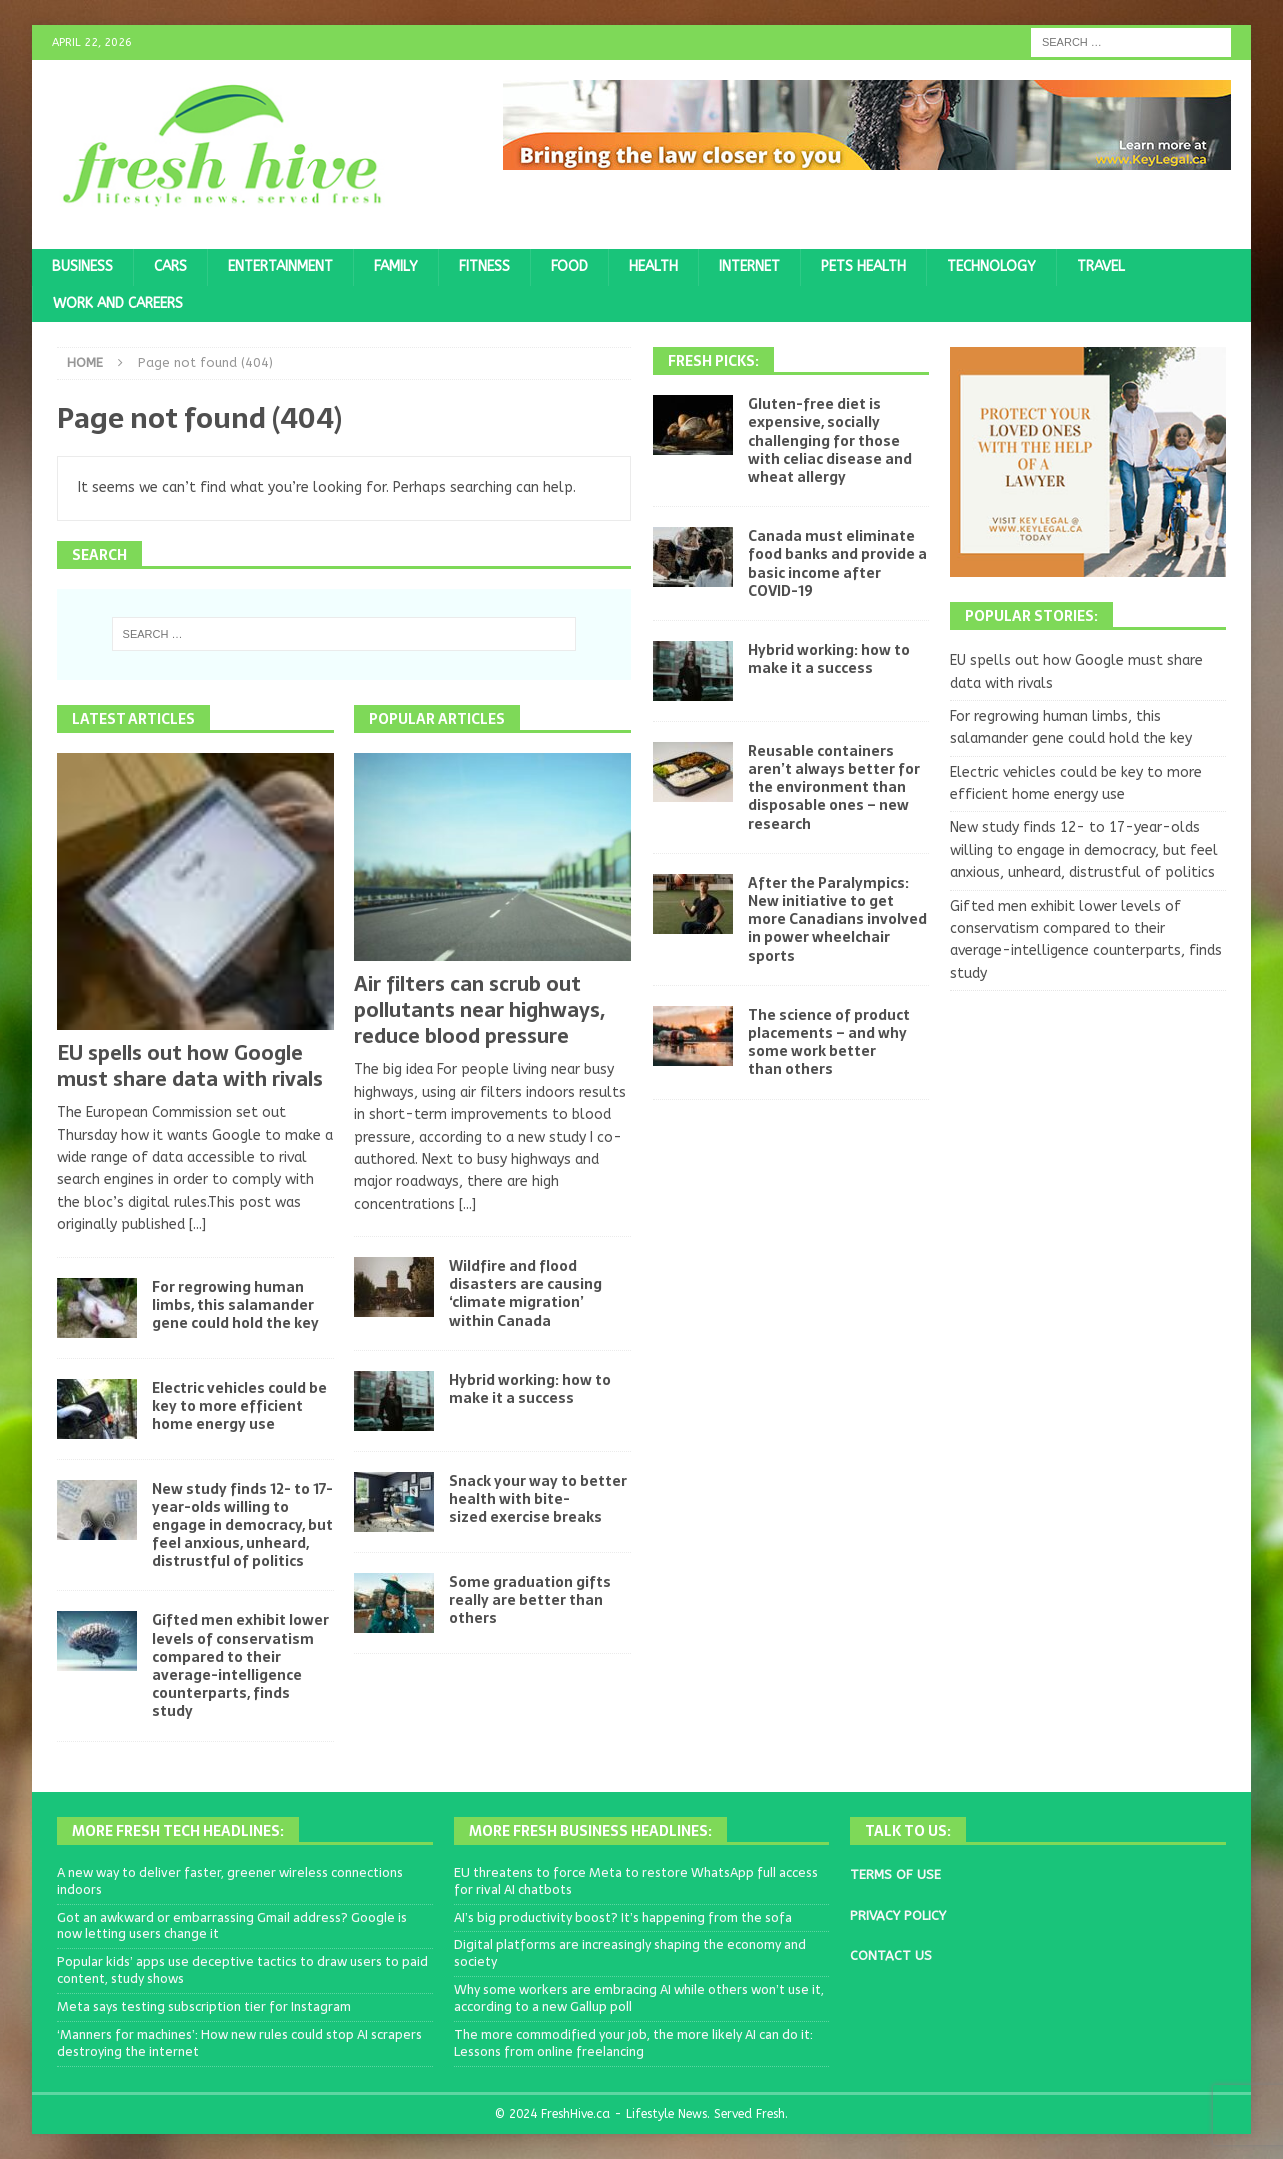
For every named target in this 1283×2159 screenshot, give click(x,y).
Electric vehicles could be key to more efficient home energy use (239, 1406)
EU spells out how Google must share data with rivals (190, 1066)
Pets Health (863, 266)
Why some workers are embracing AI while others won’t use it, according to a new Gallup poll (639, 1998)
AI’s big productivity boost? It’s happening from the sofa (623, 1917)
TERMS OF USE (895, 1874)
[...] (197, 1224)
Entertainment (280, 266)
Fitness (484, 266)
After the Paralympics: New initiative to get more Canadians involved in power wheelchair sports (837, 919)
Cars (170, 266)
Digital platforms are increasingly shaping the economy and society (630, 1953)
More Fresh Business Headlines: (590, 1831)
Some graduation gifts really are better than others (530, 1600)
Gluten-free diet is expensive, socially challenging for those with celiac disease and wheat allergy (830, 440)
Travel (1101, 266)
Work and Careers (118, 303)
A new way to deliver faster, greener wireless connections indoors (230, 1881)
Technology (991, 266)
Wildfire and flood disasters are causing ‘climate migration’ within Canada (525, 1293)
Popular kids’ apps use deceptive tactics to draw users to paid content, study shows (242, 1970)
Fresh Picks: (713, 361)
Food (569, 266)
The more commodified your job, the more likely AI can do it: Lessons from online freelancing (633, 2043)
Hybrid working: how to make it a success (530, 1389)
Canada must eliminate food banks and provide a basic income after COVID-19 (837, 563)
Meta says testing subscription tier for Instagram (204, 2006)
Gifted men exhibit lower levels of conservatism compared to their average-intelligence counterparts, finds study (240, 1665)
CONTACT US (891, 1955)
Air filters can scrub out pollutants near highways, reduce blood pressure (479, 1010)
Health (653, 266)
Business (82, 266)
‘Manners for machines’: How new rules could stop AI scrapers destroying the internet (239, 2043)
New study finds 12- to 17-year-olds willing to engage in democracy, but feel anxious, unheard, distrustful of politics (242, 1525)
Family (396, 266)
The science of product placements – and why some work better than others (829, 1042)
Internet (749, 266)
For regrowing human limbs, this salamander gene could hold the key (235, 1305)
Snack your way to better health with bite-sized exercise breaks (538, 1499)
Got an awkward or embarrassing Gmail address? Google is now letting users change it (232, 1926)
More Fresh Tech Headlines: (178, 1831)
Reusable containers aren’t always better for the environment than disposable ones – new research (834, 787)
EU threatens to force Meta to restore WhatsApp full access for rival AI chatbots (636, 1881)
